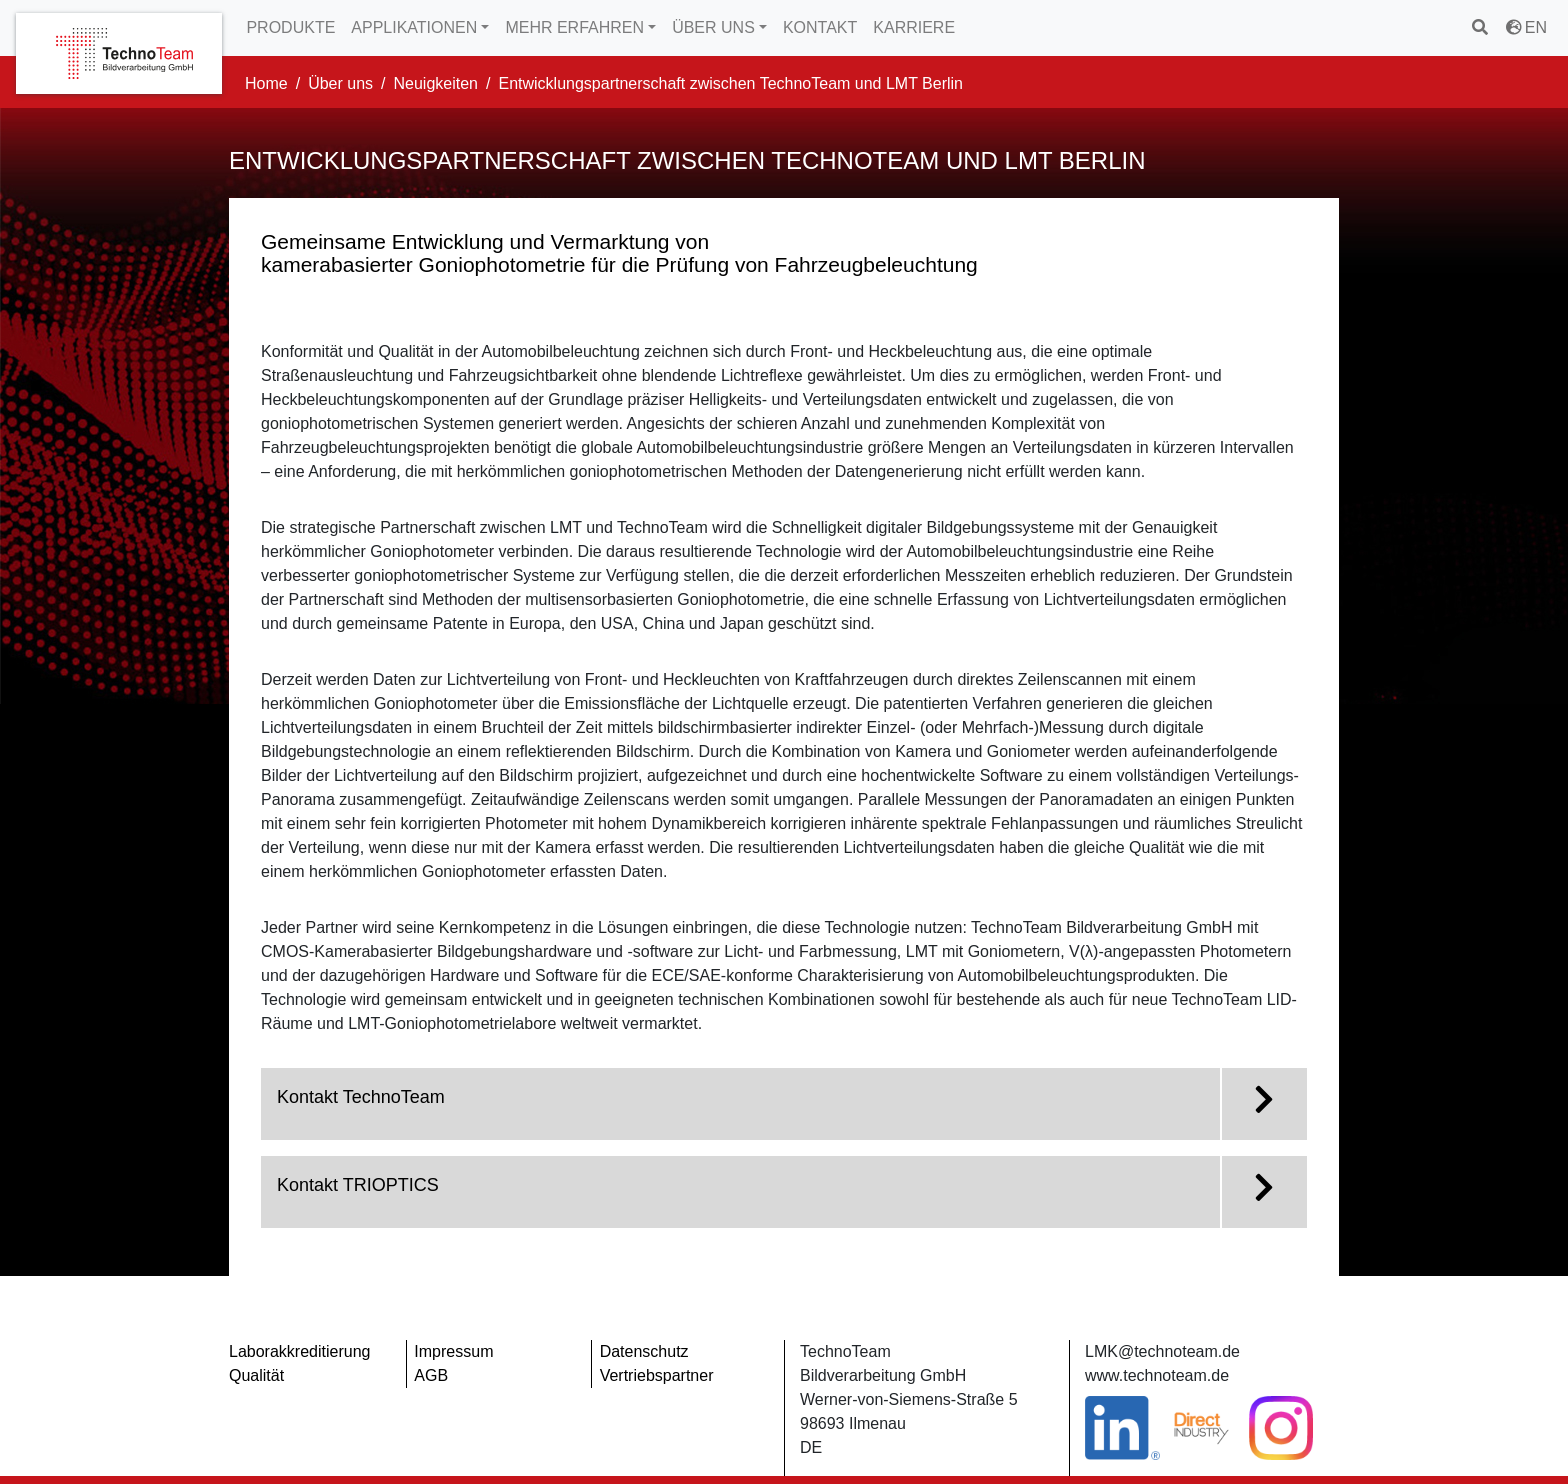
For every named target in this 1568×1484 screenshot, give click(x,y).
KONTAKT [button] (820, 27)
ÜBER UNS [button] (713, 27)
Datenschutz (644, 1351)
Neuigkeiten (436, 83)
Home (266, 83)
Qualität (256, 1375)
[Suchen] (1481, 27)
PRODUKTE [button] (290, 27)
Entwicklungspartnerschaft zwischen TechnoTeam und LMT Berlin (730, 83)
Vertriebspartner (657, 1375)
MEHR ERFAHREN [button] (574, 27)
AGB (431, 1375)
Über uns (340, 83)
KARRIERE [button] (914, 27)
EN (1526, 27)
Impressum (453, 1351)
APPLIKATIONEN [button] (414, 27)
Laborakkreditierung (299, 1351)
